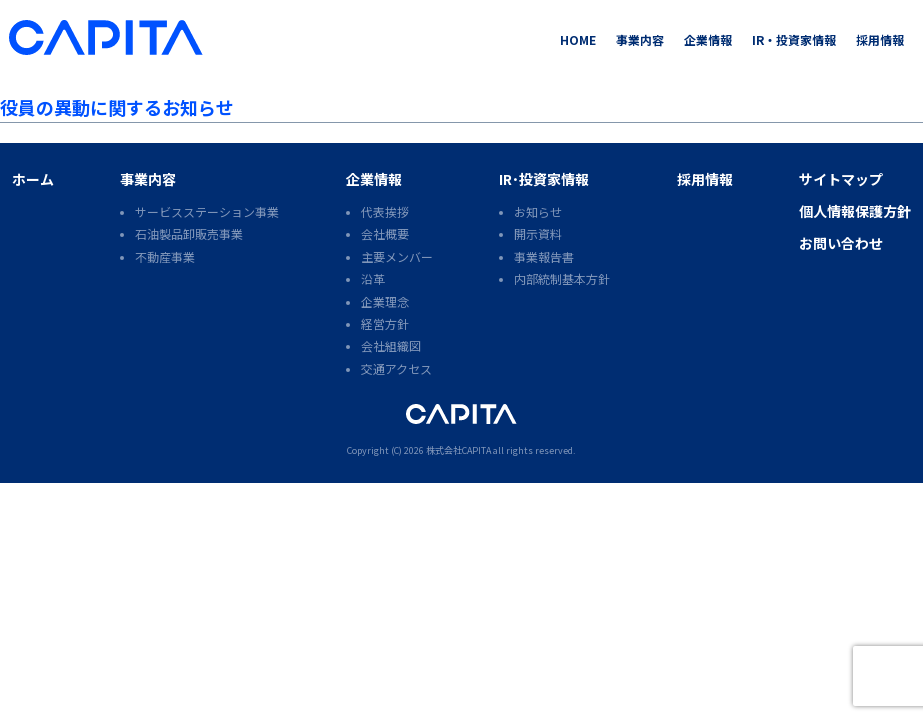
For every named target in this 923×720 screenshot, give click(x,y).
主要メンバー (397, 256)
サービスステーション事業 (207, 211)
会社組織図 (391, 345)
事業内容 (640, 39)
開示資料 (538, 233)
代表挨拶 (385, 211)
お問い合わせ (841, 243)
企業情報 (708, 39)
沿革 (373, 278)
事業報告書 (544, 256)
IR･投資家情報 (544, 179)
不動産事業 (165, 256)
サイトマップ (841, 179)
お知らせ (538, 211)
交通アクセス (396, 368)
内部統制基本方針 (562, 278)
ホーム (33, 179)
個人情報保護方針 (855, 211)
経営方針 (385, 323)
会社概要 (385, 233)
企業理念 (385, 301)
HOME (578, 39)
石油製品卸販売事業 (189, 233)
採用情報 (880, 39)
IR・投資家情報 (794, 39)
